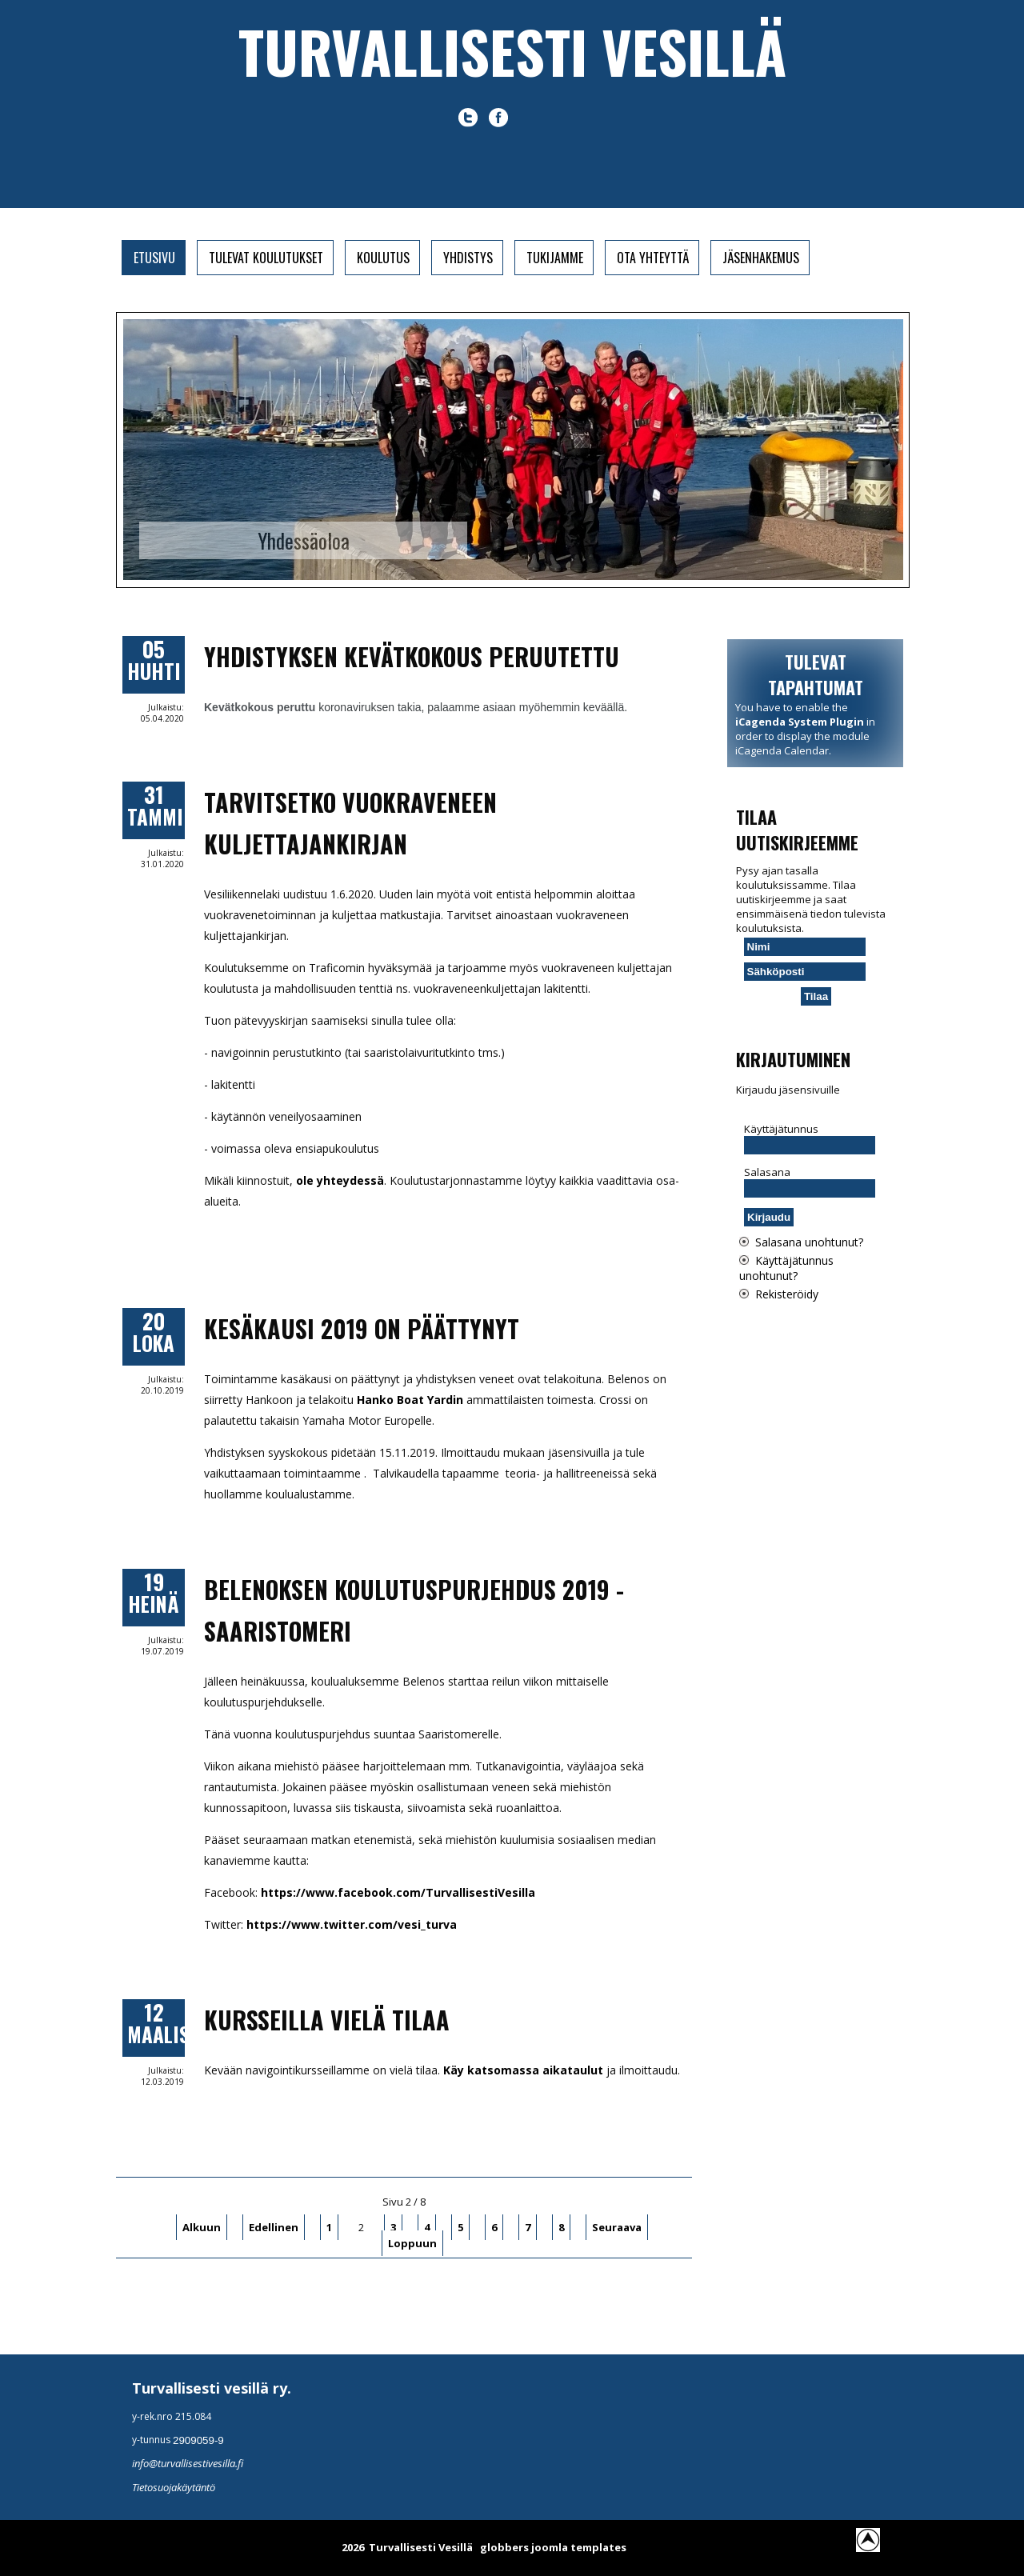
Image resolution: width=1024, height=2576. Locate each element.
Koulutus (383, 257)
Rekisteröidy (786, 1294)
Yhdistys (468, 257)
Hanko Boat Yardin (410, 1399)
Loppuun (412, 2243)
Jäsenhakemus (760, 257)
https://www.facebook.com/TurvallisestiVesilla (398, 1892)
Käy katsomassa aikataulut (523, 2070)
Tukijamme (554, 257)
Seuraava (617, 2227)
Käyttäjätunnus (781, 1129)
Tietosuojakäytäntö (173, 2487)
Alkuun (201, 2227)
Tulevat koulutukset (266, 257)
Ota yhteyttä (653, 257)
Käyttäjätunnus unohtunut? (786, 1268)
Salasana (767, 1172)
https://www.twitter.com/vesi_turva (351, 1924)
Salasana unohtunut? (809, 1242)
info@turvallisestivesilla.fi (187, 2463)
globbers (504, 2547)
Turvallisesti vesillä (512, 51)
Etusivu (154, 257)
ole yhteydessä (340, 1180)
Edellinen (273, 2227)
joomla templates (578, 2547)
